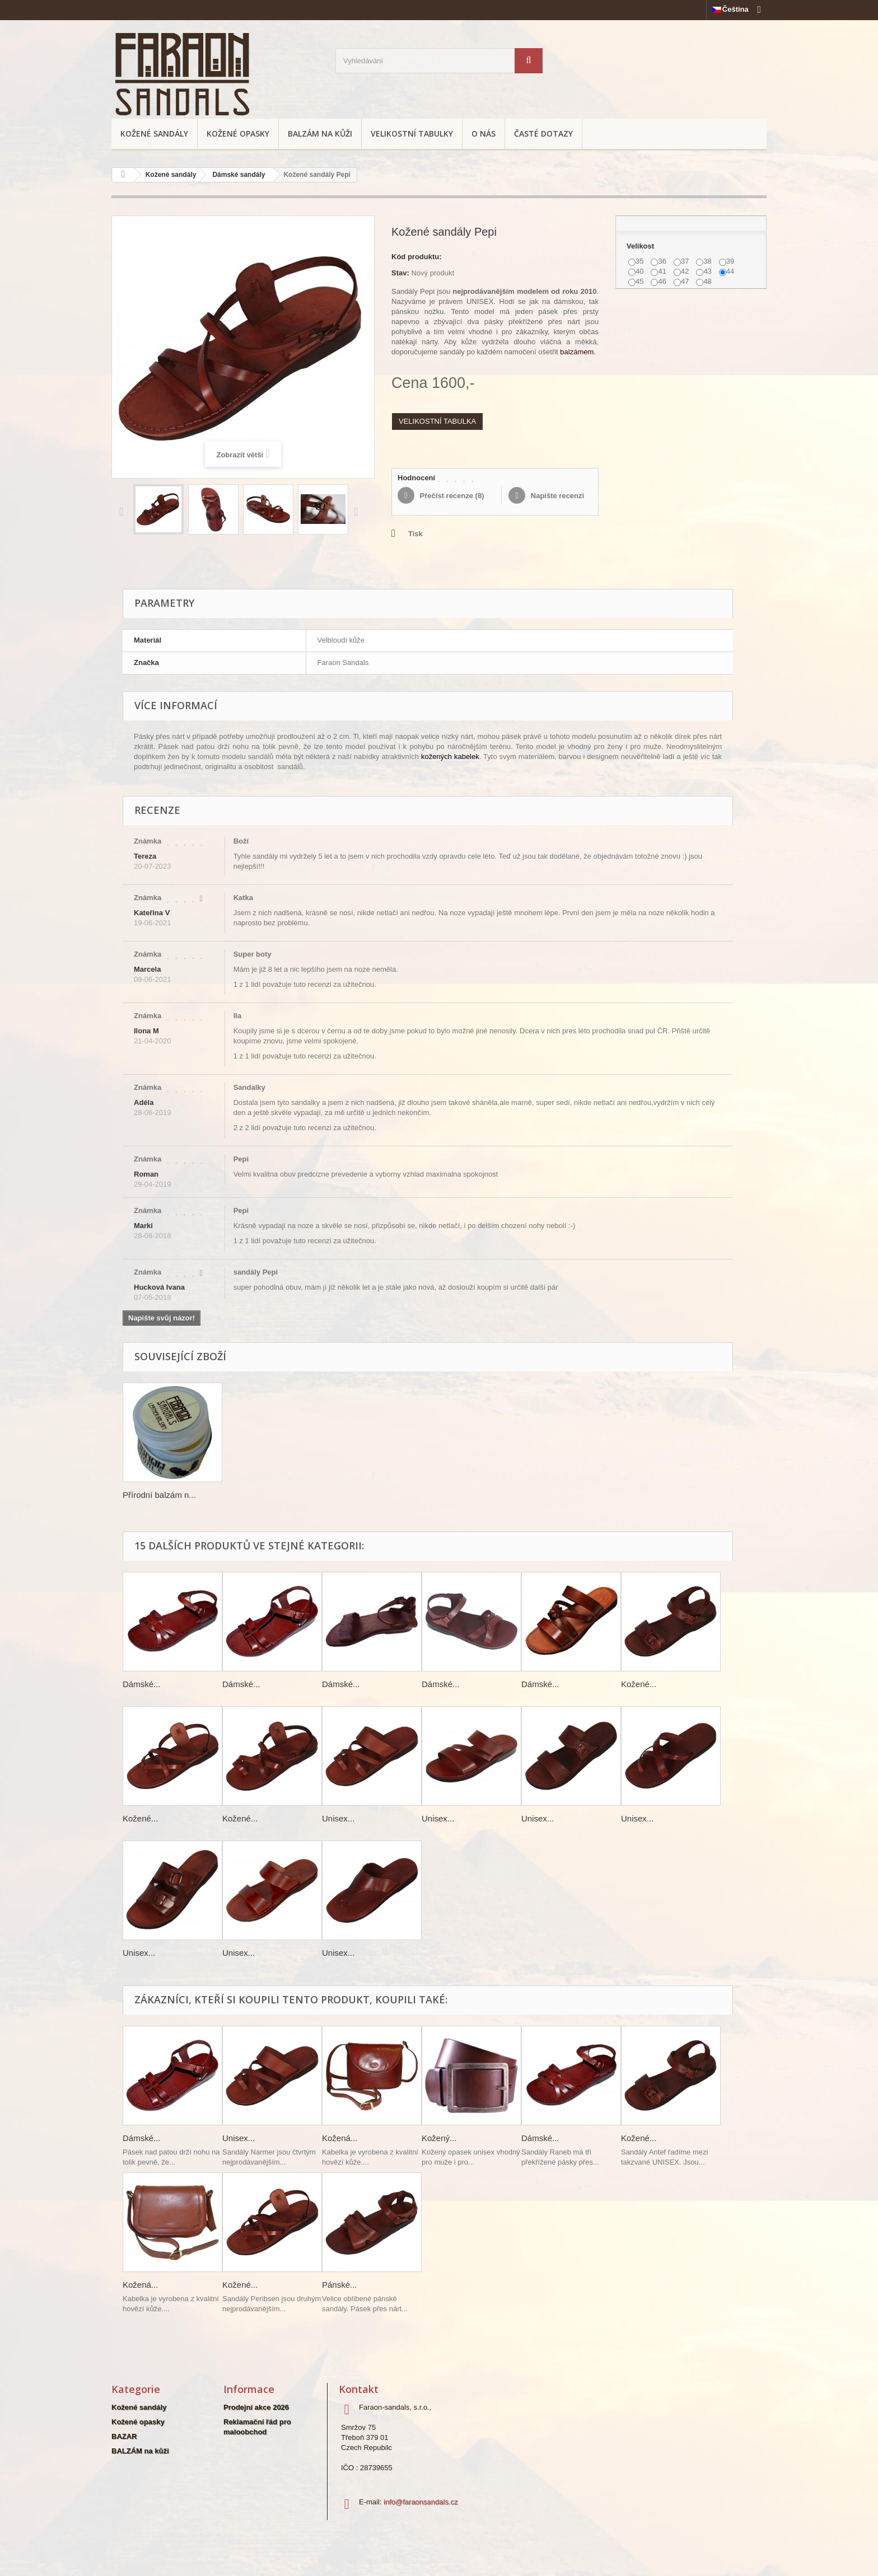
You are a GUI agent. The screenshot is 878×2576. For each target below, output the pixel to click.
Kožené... (638, 1684)
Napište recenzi (556, 495)
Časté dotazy (543, 133)
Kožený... (439, 2138)
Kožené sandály (154, 133)
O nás (483, 133)
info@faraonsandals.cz (420, 2502)
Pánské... (339, 2284)
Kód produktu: (416, 256)
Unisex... (338, 1818)
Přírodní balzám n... (159, 1495)
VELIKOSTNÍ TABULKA (437, 421)
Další (358, 511)
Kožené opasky (238, 133)
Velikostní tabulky (412, 133)
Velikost (641, 246)
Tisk (415, 534)
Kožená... (339, 2138)
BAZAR (124, 2436)
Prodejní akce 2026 (256, 2407)
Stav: (400, 273)
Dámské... (142, 1684)
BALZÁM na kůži (320, 133)
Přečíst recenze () (451, 495)
